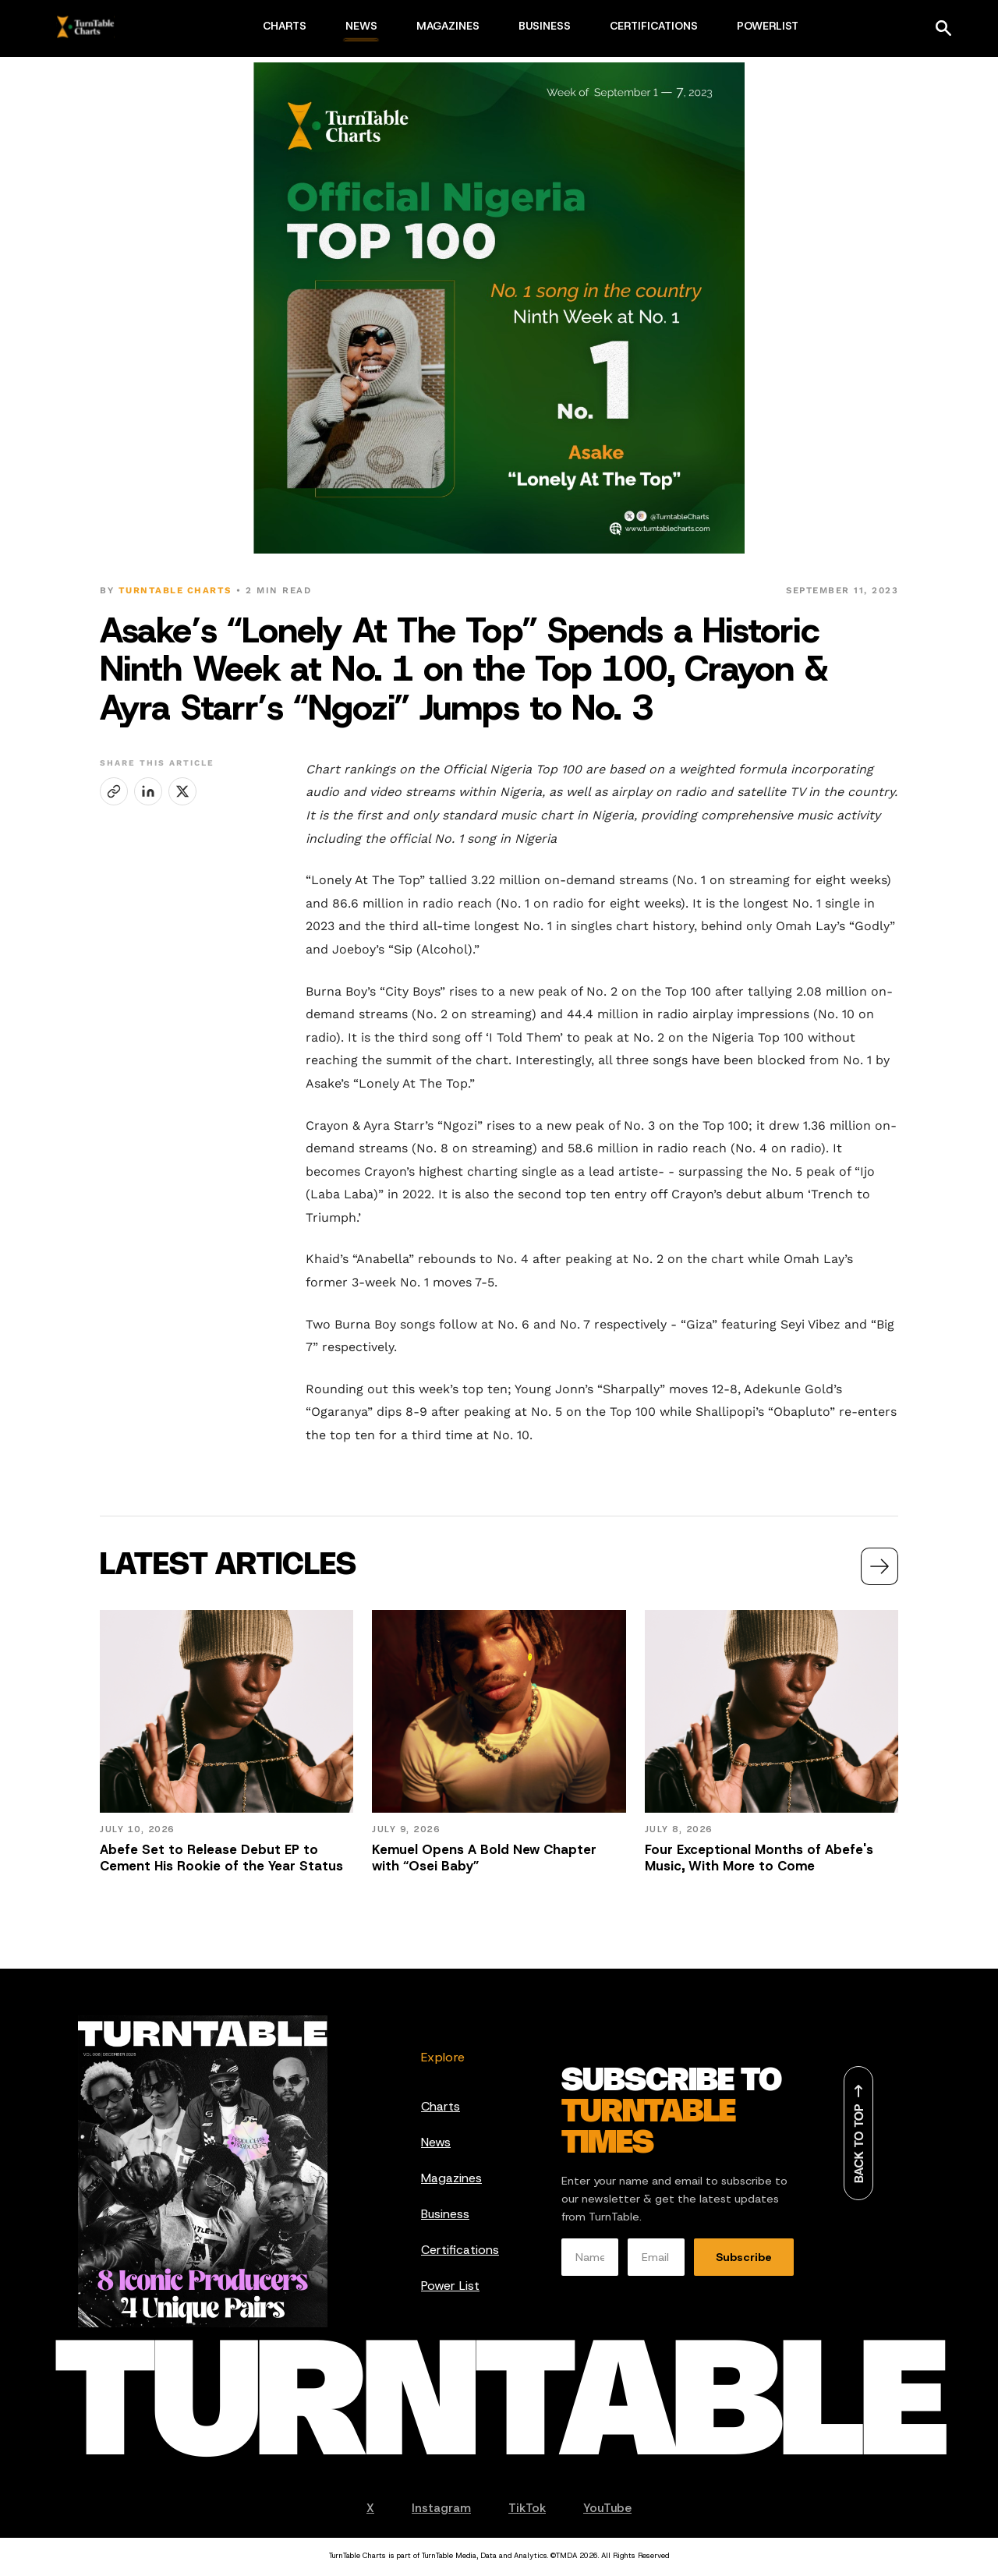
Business (445, 2214)
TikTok (527, 2508)
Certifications (460, 2250)
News (436, 2142)
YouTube (607, 2508)
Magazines (451, 2178)
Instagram (441, 2508)
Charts (440, 2106)
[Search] (943, 28)
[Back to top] (858, 2133)
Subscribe (744, 2257)
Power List (450, 2285)
